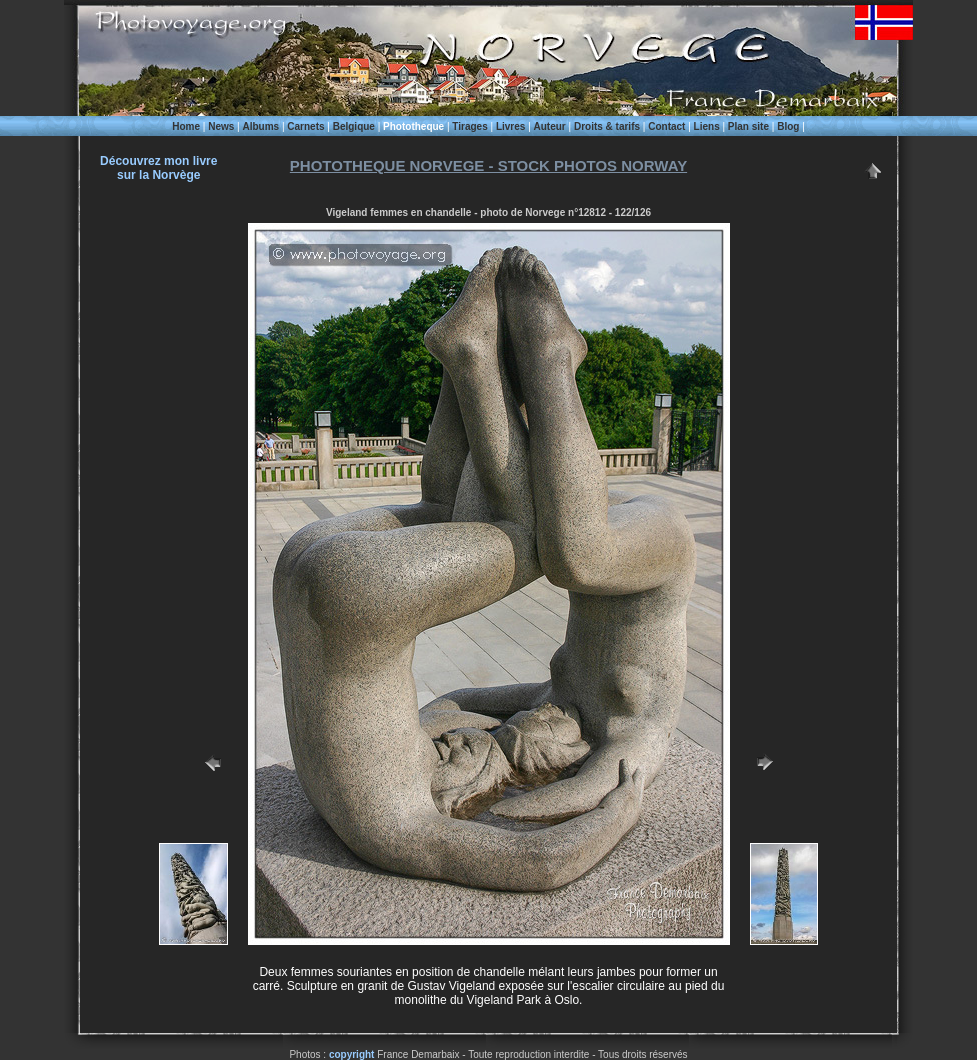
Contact (666, 126)
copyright (352, 1054)
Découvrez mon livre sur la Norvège (158, 168)
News (221, 126)
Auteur (550, 126)
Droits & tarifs (607, 126)
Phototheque (413, 126)
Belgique (354, 126)
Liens (707, 126)
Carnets (305, 126)
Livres (510, 126)
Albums (260, 126)
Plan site (748, 126)
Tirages (469, 126)
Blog (788, 126)
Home (186, 126)
